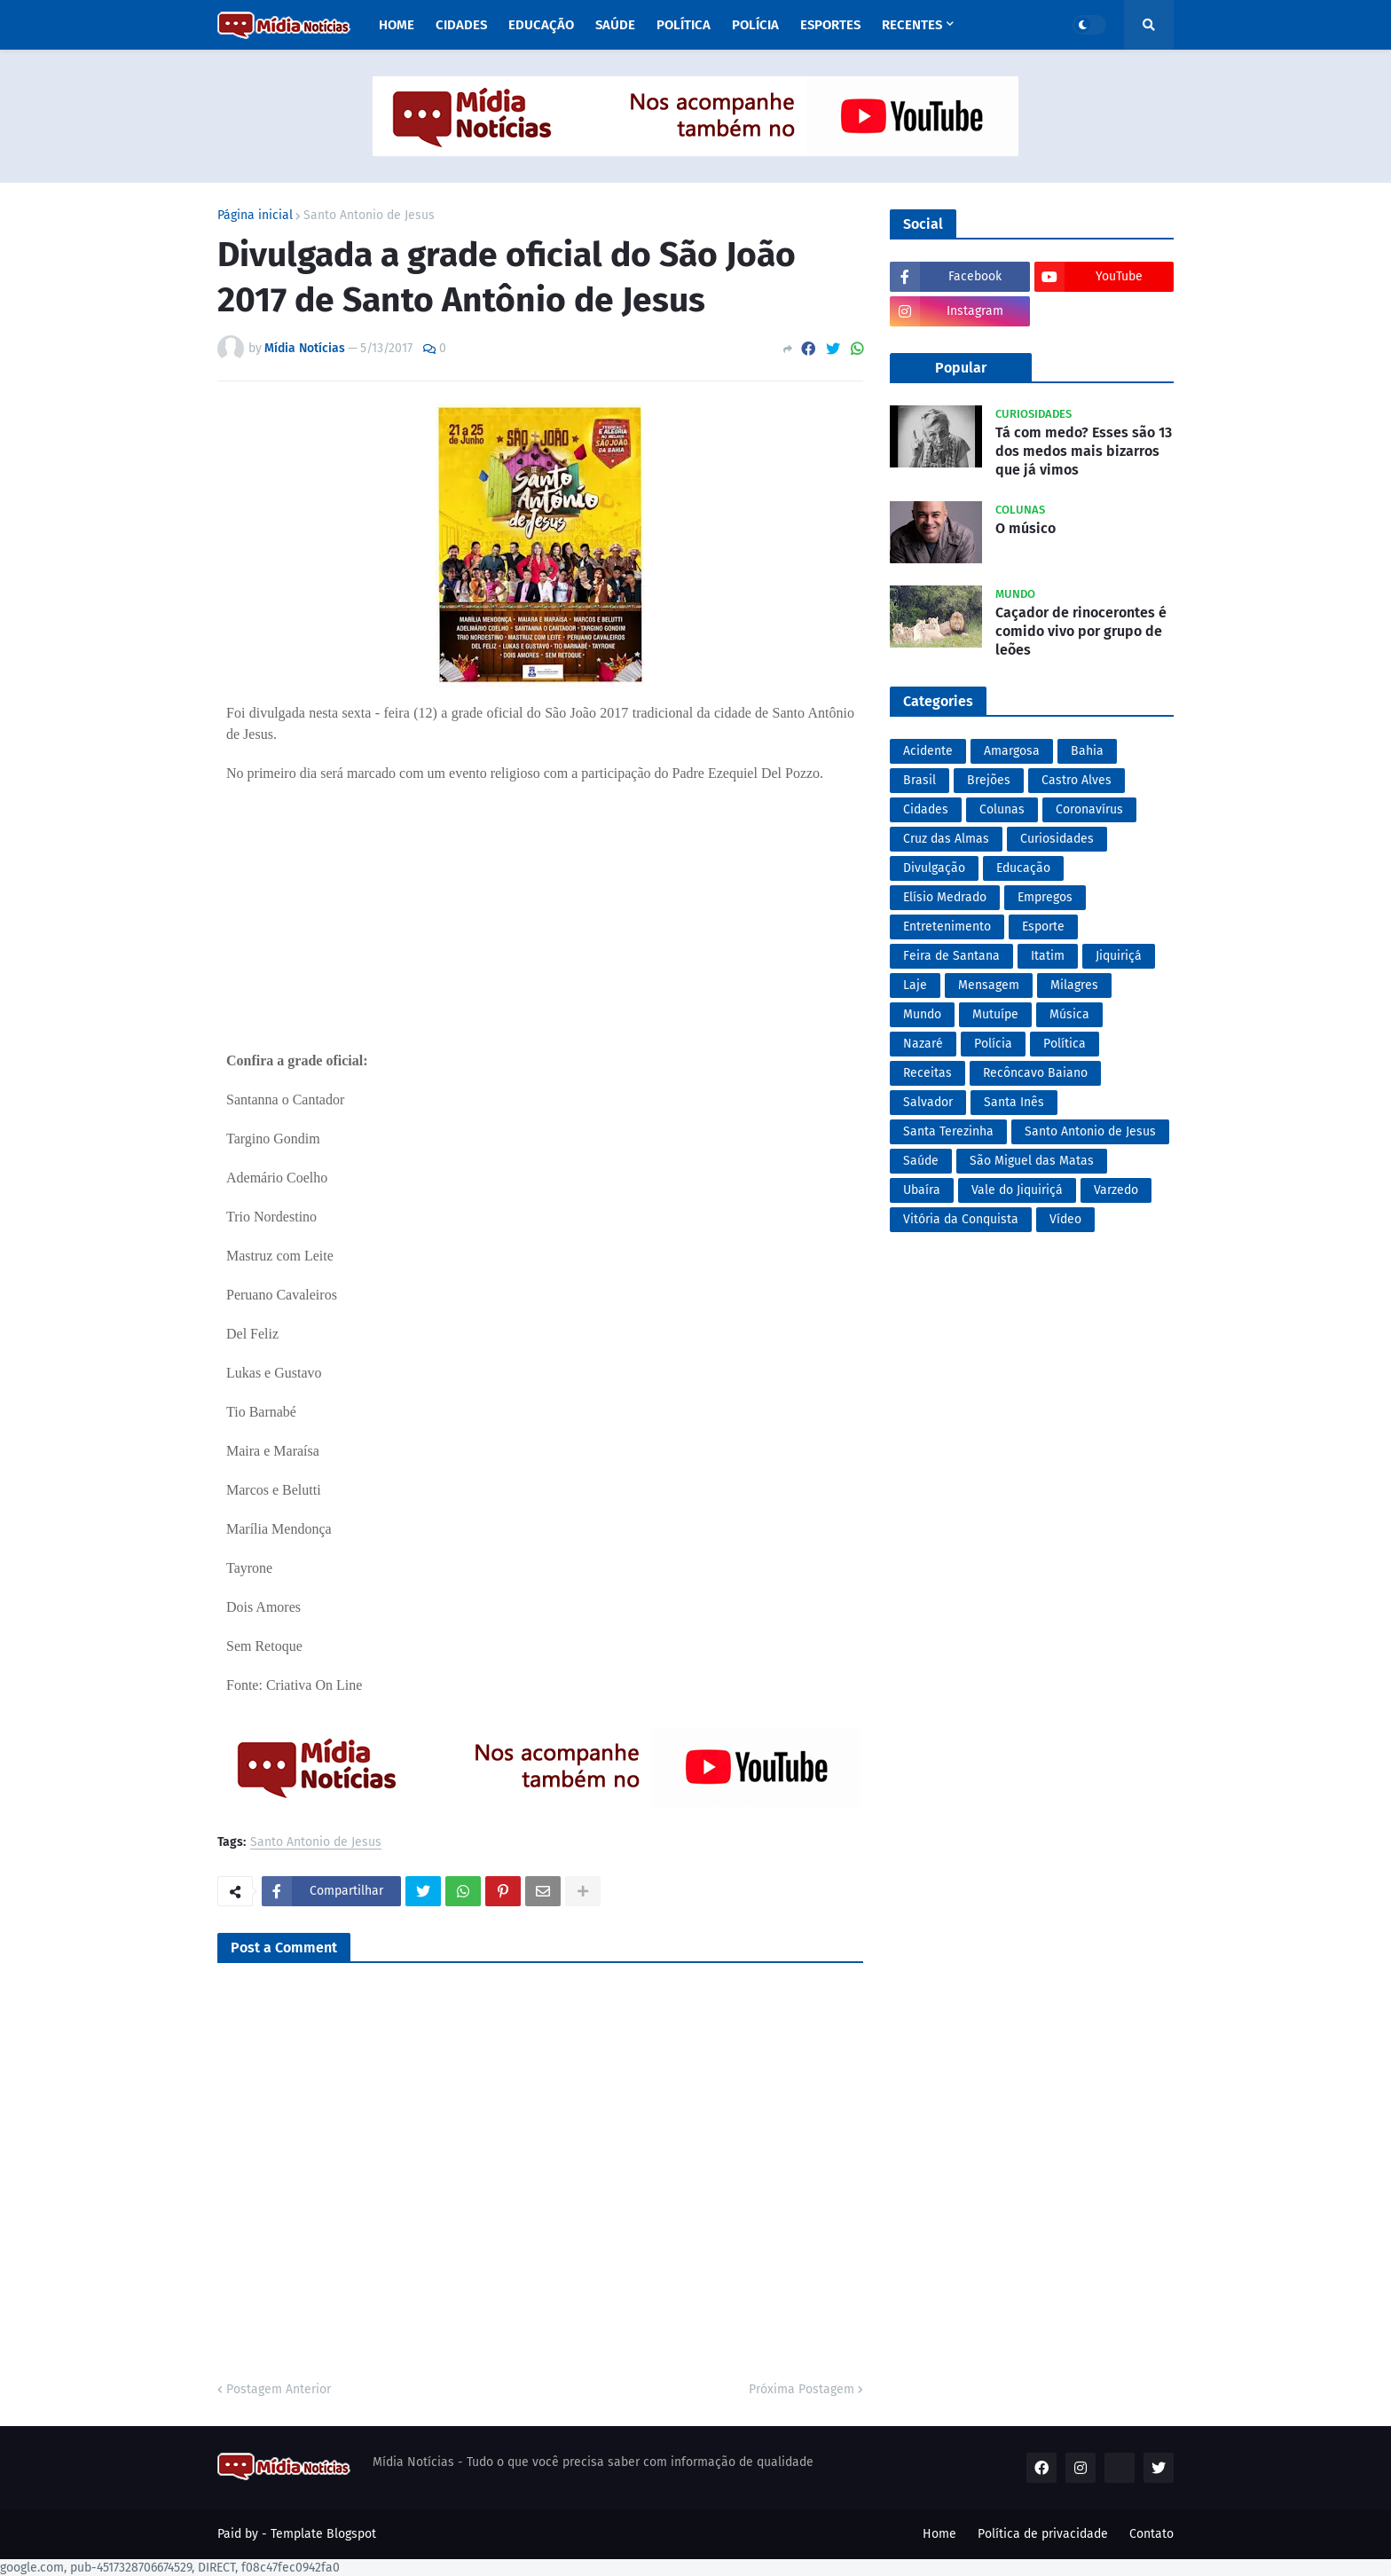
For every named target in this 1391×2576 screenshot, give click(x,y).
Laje (915, 985)
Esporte (1043, 926)
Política (1064, 1043)
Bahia (1087, 750)
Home (939, 2533)
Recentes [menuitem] (912, 25)
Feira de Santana (951, 955)
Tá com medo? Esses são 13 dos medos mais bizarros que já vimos (1083, 451)
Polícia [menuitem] (755, 25)
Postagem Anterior (278, 2389)
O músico (1025, 528)
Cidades (925, 809)
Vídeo (1065, 1219)
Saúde (921, 1160)
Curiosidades (1057, 838)
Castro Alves (1076, 780)
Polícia (993, 1043)
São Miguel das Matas (1032, 1160)
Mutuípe (995, 1014)
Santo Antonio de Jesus (369, 215)
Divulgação (934, 868)
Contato (1151, 2533)
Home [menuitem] (396, 25)
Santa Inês (1014, 1102)
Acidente (928, 750)
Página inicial (255, 215)
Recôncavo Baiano (1035, 1072)
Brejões (988, 780)
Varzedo (1116, 1190)
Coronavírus (1089, 809)
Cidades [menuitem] (461, 25)
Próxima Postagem (801, 2389)
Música (1069, 1014)
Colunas (1002, 809)
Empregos (1045, 897)
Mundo (922, 1014)
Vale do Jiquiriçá (1017, 1190)
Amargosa (1012, 750)
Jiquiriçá (1119, 955)
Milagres (1074, 985)
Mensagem (988, 985)
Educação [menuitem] (541, 25)
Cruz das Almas (946, 838)
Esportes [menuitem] (830, 25)
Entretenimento (947, 926)
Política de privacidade (1043, 2533)
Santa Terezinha (948, 1131)
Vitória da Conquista (960, 1219)
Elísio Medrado (944, 897)
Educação (1023, 868)
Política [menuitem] (683, 25)
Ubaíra (921, 1190)
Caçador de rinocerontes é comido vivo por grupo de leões (1081, 631)
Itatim (1048, 955)
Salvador (928, 1102)
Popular (960, 367)
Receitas (927, 1072)
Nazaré (923, 1043)
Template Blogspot (323, 2533)
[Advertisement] (540, 908)
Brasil (919, 780)
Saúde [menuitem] (615, 25)
